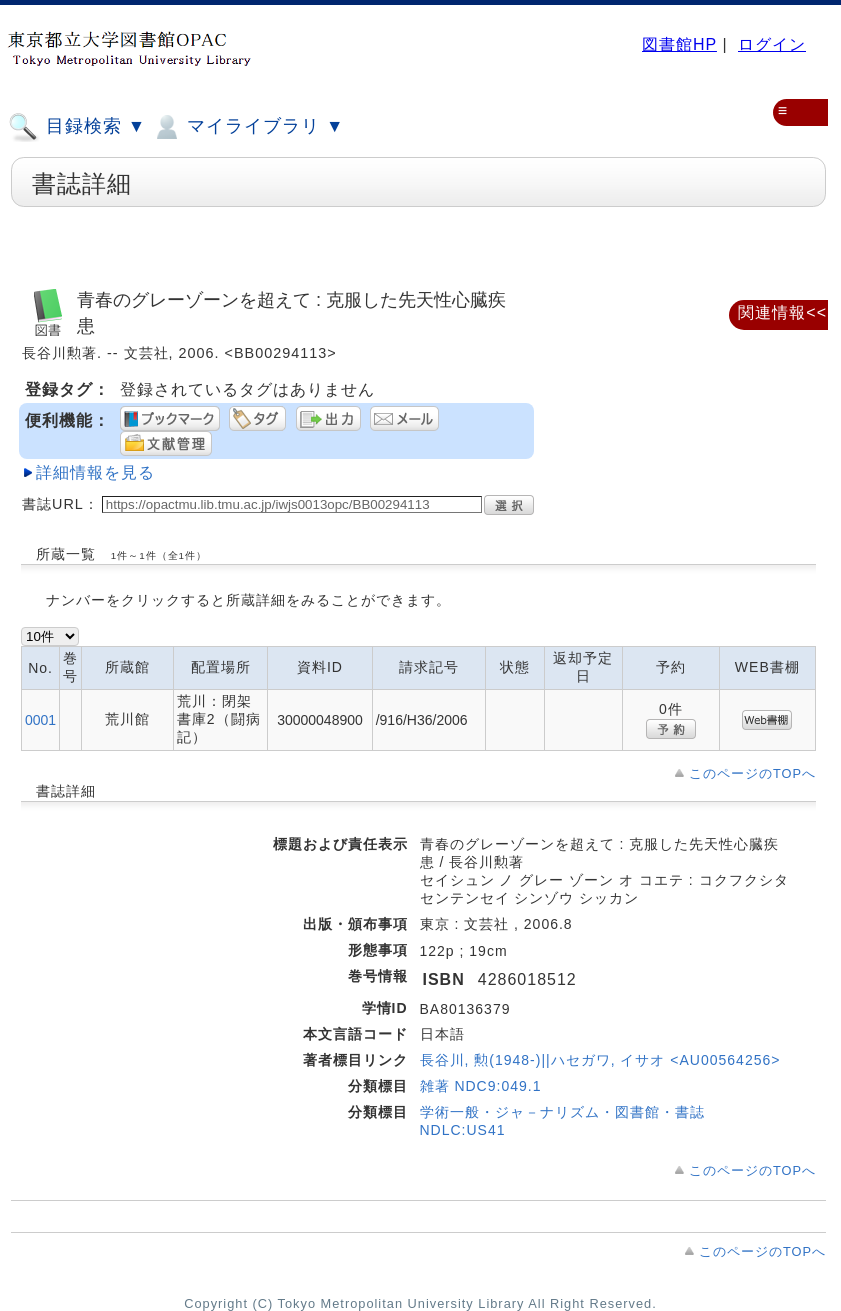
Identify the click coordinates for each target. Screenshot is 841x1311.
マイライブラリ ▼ (247, 127)
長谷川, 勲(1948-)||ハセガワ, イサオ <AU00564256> (600, 1060)
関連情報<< (782, 312)
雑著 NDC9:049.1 (481, 1086)
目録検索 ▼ (77, 127)
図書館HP (679, 44)
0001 (40, 720)
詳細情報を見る (95, 472)
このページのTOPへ (752, 773)
